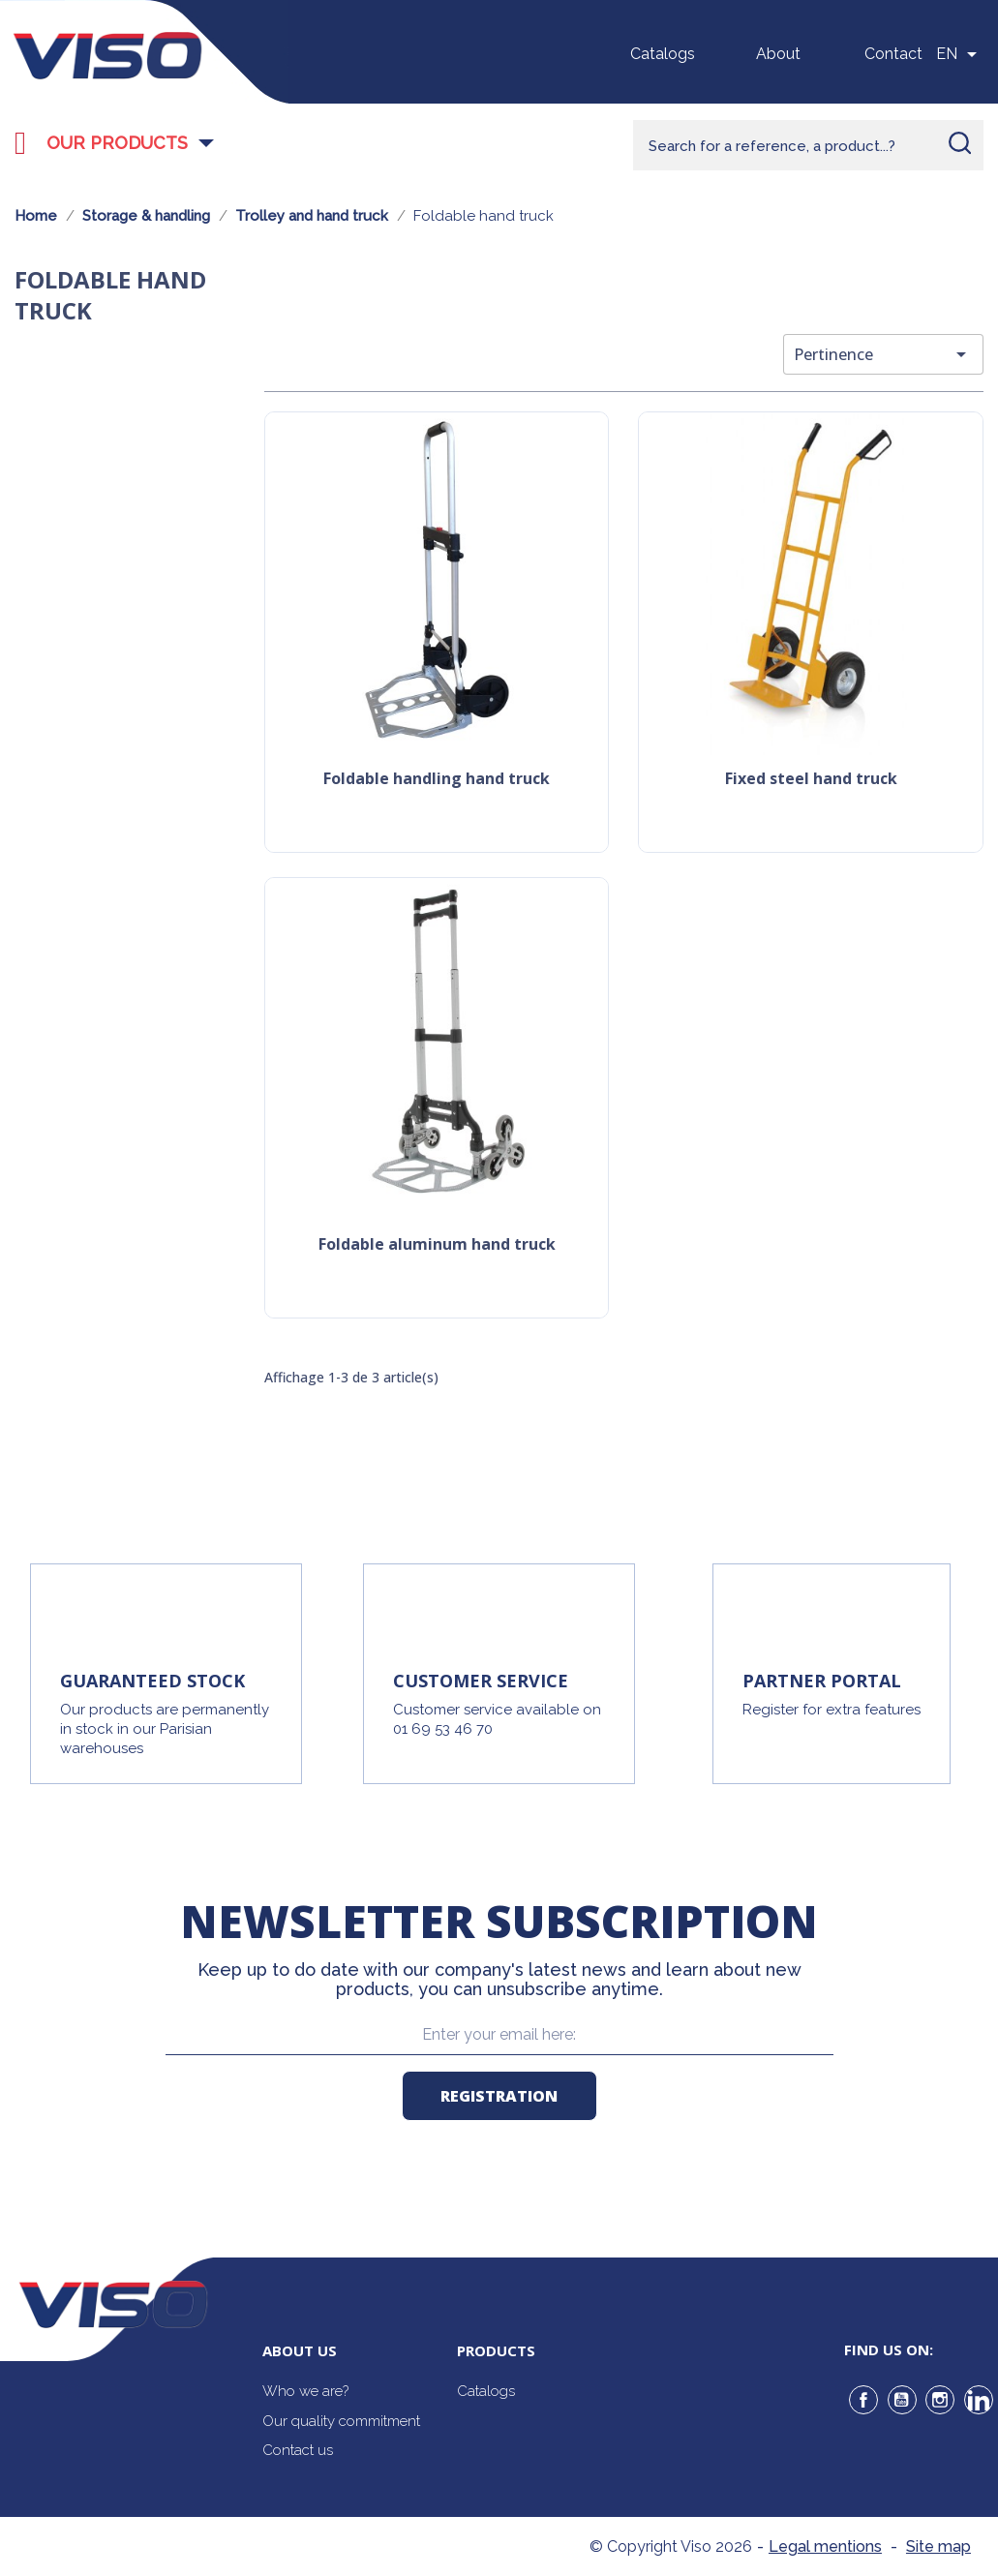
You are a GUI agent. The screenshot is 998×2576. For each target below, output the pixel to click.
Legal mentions (825, 2546)
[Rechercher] (808, 145)
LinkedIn (979, 2400)
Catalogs (662, 54)
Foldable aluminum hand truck (437, 1245)
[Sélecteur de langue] (959, 54)
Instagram (940, 2400)
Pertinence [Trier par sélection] (883, 354)
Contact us (297, 2450)
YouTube (902, 2400)
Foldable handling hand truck (436, 780)
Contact (893, 54)
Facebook (863, 2400)
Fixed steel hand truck (811, 780)
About (778, 54)
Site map (938, 2546)
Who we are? (305, 2391)
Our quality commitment (341, 2421)
